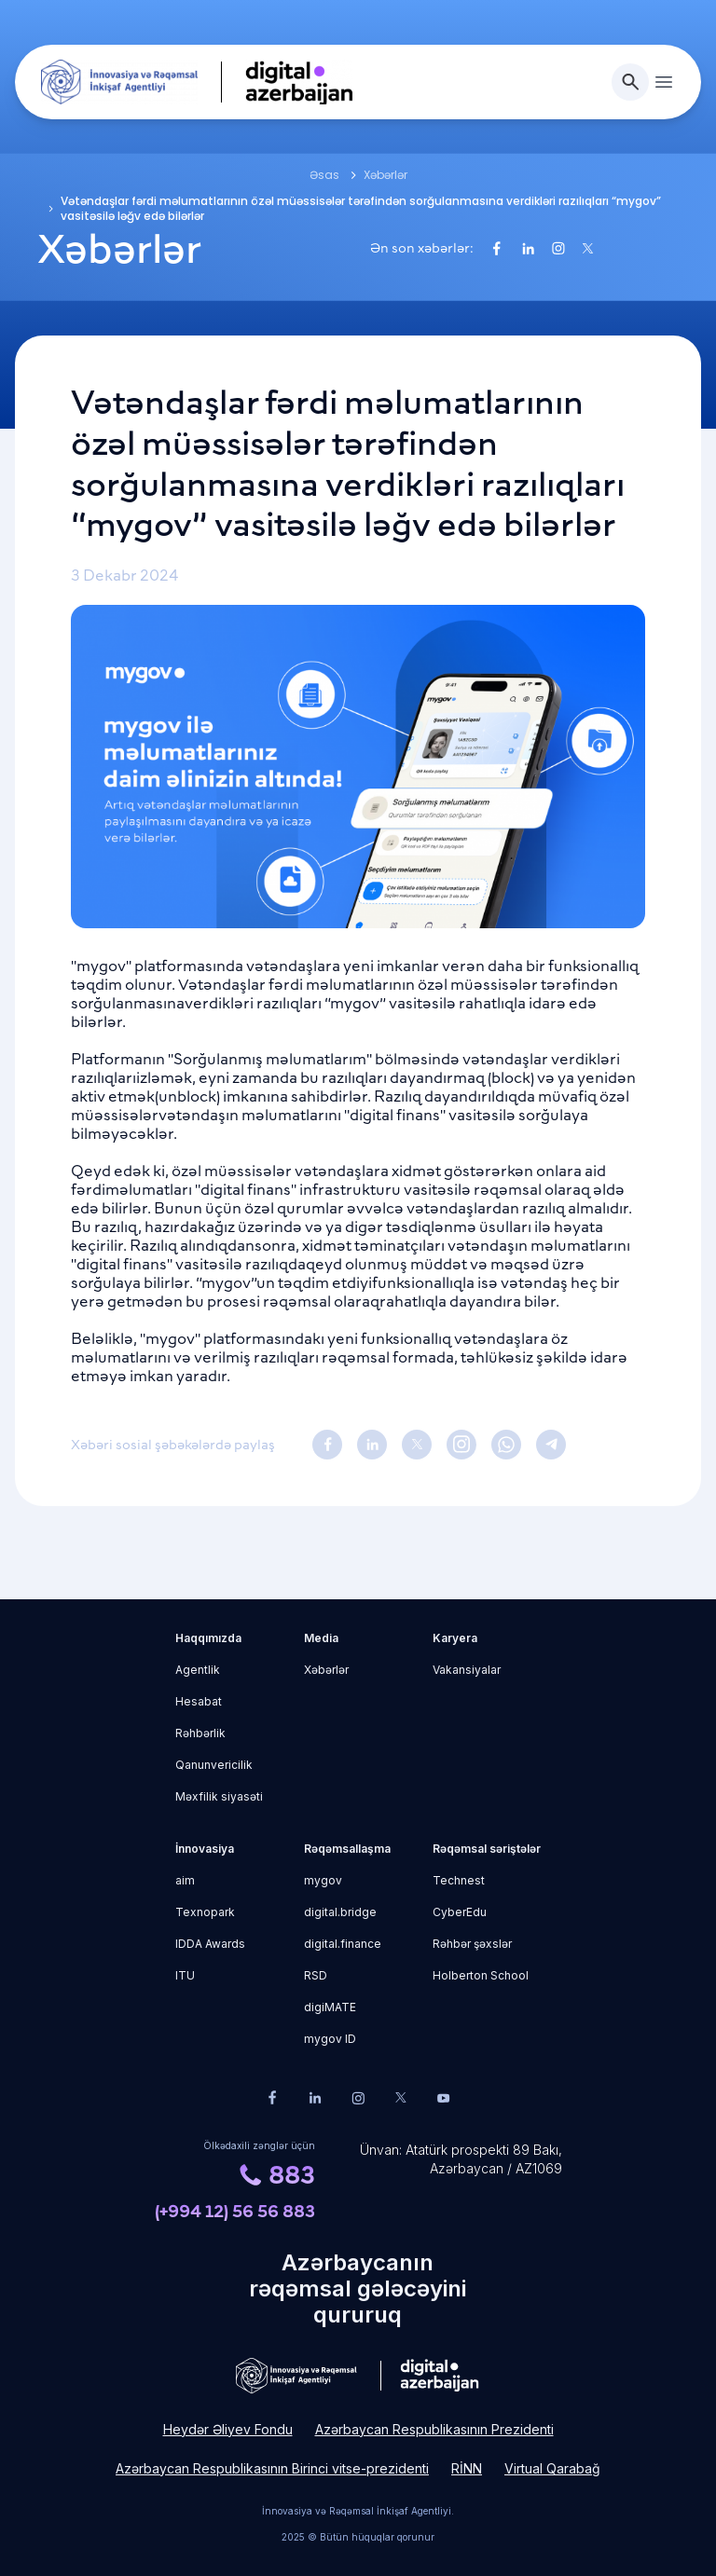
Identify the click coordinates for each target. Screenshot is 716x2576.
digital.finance (342, 1944)
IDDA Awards (210, 1944)
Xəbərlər (326, 1670)
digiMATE (330, 2007)
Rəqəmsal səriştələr (487, 1849)
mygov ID (330, 2039)
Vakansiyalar (467, 1670)
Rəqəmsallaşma (347, 1849)
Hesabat (198, 1701)
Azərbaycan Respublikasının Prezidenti (434, 2429)
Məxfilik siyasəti (219, 1796)
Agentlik (197, 1670)
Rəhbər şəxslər (472, 1944)
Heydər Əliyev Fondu (228, 2429)
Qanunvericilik (214, 1765)
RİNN (466, 2468)
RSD (315, 1975)
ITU (185, 1975)
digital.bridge (340, 1912)
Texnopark (205, 1912)
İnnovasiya (204, 1849)
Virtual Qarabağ (552, 2468)
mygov (323, 1880)
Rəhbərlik (200, 1733)
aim (185, 1880)
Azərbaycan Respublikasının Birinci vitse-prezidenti (272, 2468)
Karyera (455, 1638)
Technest (459, 1880)
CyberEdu (460, 1912)
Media (321, 1638)
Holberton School (481, 1975)
